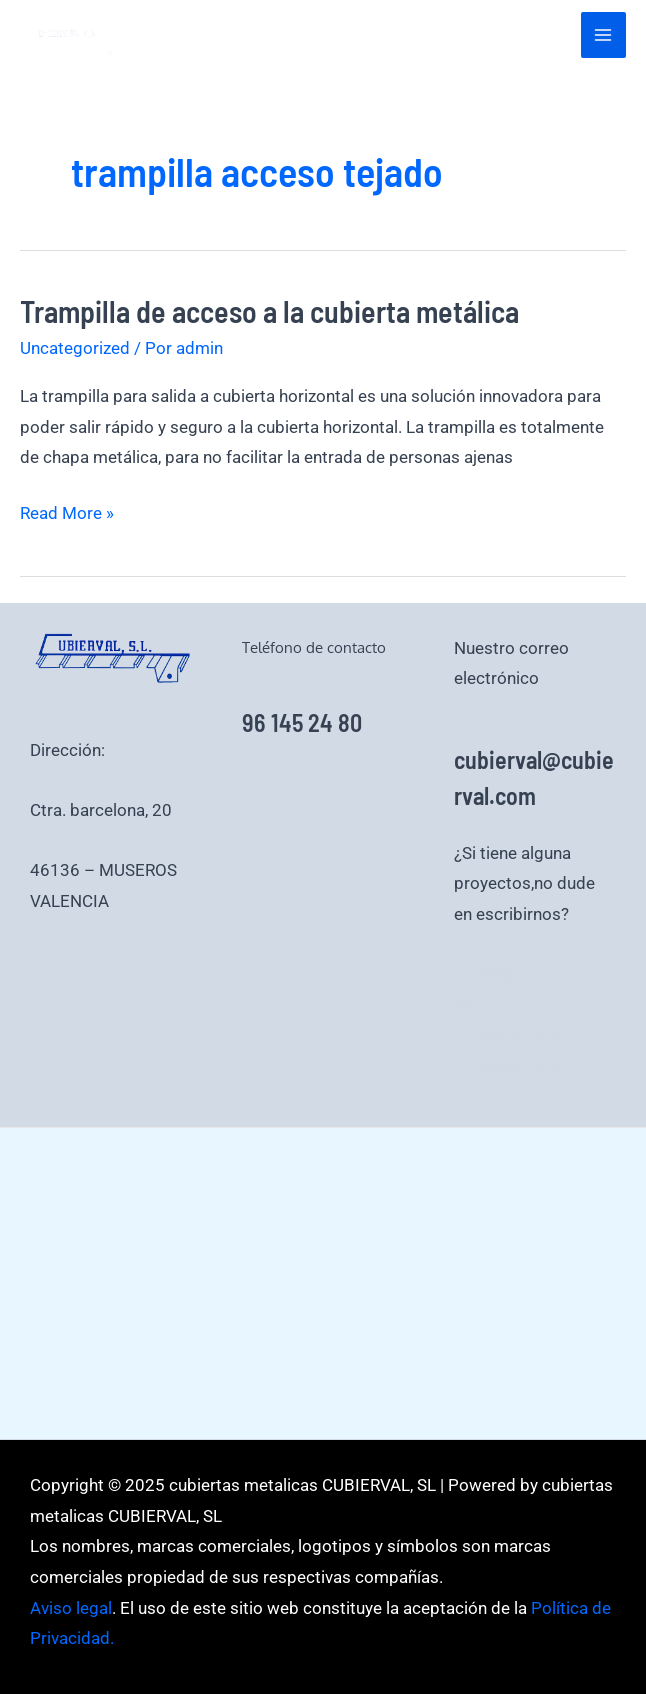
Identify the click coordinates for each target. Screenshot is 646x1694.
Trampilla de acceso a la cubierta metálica (269, 311)
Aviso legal (520, 1035)
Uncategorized (75, 348)
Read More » (67, 513)
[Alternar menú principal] (604, 35)
